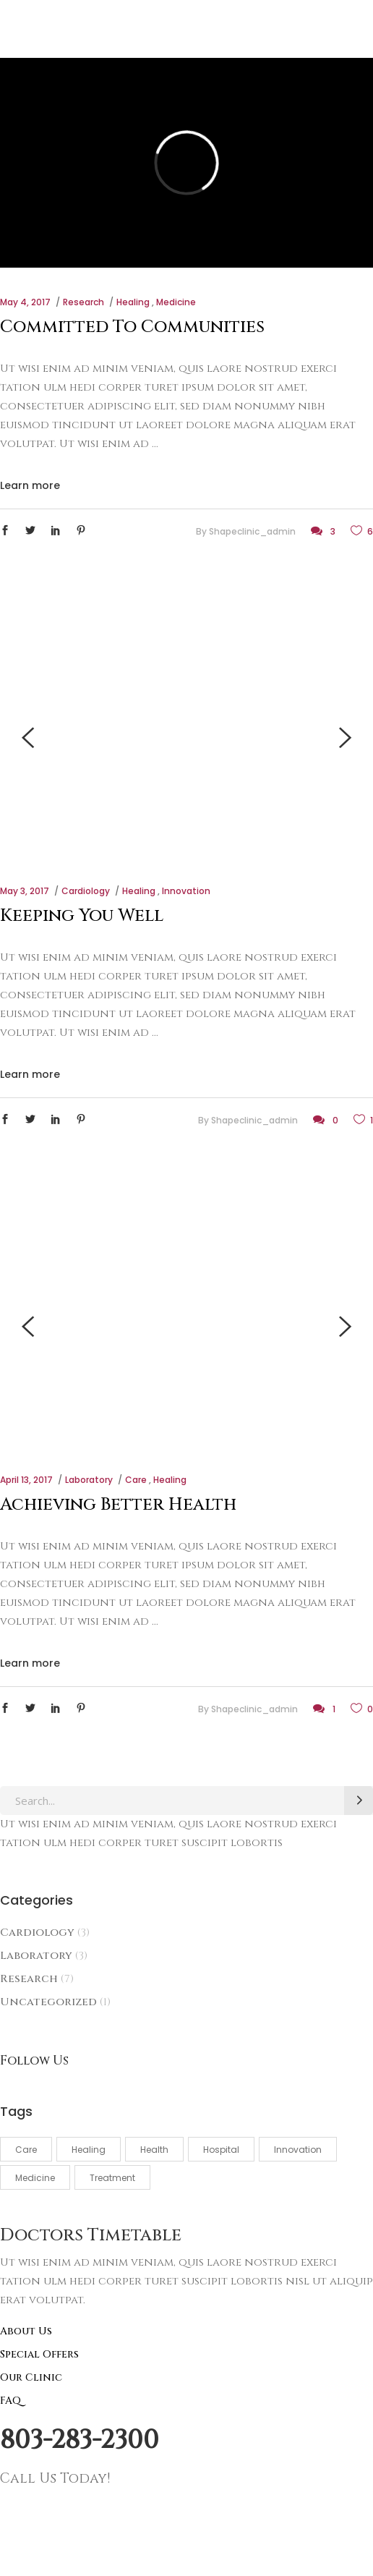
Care (136, 1480)
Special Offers (39, 2354)
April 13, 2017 (26, 1480)
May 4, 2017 (25, 302)
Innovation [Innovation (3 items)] (298, 2149)
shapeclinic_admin (252, 531)
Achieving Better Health (118, 1504)
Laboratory (89, 1480)
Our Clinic (31, 2377)
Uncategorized (48, 2002)
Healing (133, 302)
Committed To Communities (132, 327)
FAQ (10, 2400)
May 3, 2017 (24, 891)
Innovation (186, 891)
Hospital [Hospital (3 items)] (221, 2149)
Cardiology (85, 891)
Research (83, 302)
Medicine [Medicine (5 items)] (35, 2178)
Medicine (176, 302)
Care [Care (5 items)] (26, 2149)
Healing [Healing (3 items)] (89, 2149)
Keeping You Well (81, 915)
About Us (26, 2331)
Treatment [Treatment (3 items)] (112, 2178)
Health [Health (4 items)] (154, 2149)
